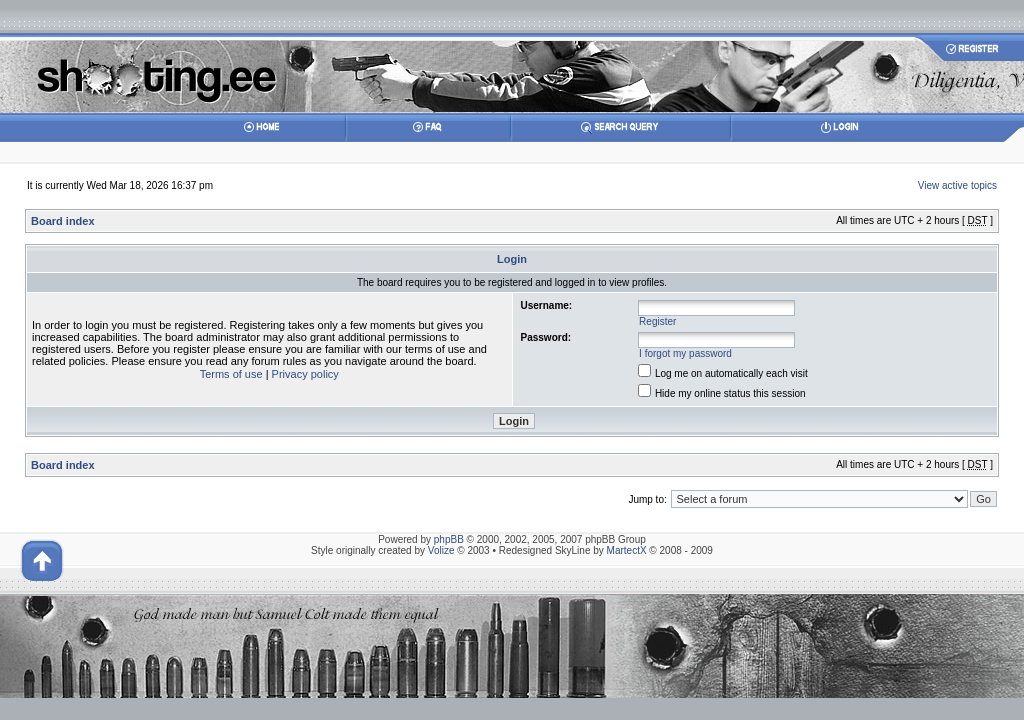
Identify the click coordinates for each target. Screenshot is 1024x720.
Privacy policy (305, 374)
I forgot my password (685, 353)
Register (657, 321)
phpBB (449, 539)
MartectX (627, 550)
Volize (441, 550)
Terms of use (231, 374)
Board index (63, 221)
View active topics (957, 185)
